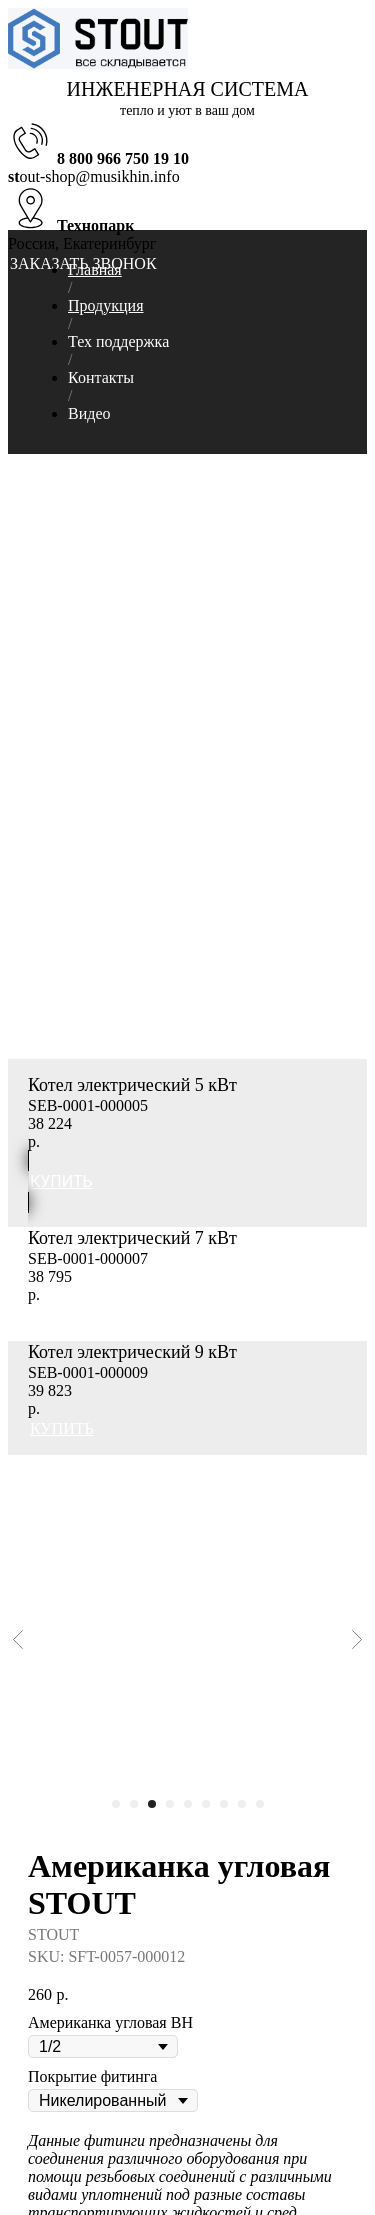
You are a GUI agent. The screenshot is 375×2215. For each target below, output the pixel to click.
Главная (95, 269)
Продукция (106, 305)
